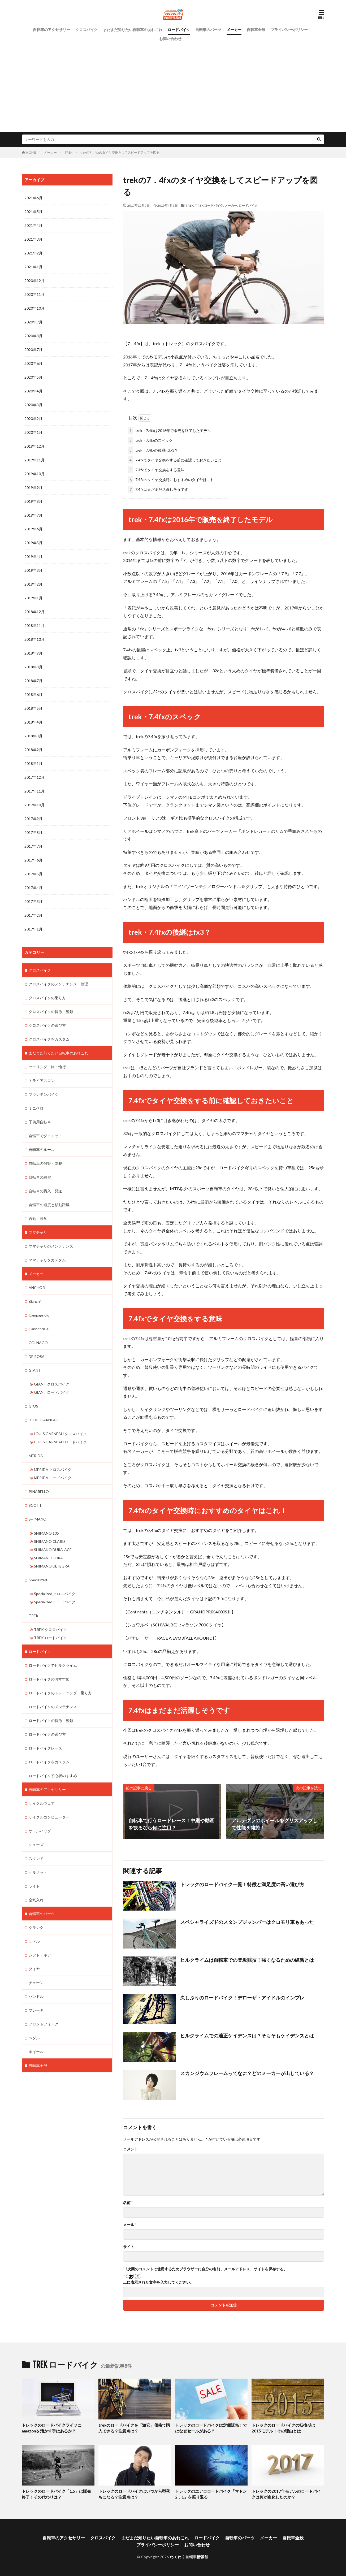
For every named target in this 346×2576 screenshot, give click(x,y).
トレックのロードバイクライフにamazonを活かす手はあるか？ (51, 2427)
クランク (36, 1927)
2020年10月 (34, 308)
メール (129, 2224)
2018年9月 (33, 653)
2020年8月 (33, 336)
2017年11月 (34, 791)
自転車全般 (256, 29)
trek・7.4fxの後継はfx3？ (153, 450)
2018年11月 (34, 625)
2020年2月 (33, 418)
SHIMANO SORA (48, 1557)
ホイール (36, 2051)
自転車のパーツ (208, 29)
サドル (34, 1940)
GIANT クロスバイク (51, 1384)
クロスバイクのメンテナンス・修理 (58, 983)
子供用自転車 (40, 1121)
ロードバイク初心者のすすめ (53, 1775)
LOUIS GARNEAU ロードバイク (60, 1441)
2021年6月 (33, 198)
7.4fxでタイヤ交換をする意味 (156, 469)
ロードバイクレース (45, 1747)
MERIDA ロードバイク (52, 1477)
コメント (130, 2149)
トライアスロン (42, 1080)
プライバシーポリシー (289, 29)
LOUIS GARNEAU (43, 1419)
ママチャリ (38, 1232)
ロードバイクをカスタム (49, 1761)
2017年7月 (33, 846)
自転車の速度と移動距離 (49, 1204)
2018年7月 (33, 680)
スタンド (36, 1858)
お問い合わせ (170, 38)
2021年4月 (33, 225)
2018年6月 (33, 694)
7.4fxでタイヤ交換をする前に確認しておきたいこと (175, 460)
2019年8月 (33, 501)
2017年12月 (34, 777)
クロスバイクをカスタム (49, 1039)
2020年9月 (33, 322)
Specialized (38, 1579)
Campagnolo (39, 1315)
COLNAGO (38, 1342)
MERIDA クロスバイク (52, 1469)
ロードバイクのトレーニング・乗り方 (60, 1692)
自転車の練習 (40, 1177)
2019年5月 (33, 542)
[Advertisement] (173, 83)
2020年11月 (34, 294)
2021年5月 (33, 211)
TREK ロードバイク (209, 205)
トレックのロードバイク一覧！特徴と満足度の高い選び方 (242, 1884)
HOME (31, 152)
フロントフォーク (43, 2023)
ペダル (34, 2037)
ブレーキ (36, 2009)
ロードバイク (179, 29)
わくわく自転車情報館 (189, 2556)
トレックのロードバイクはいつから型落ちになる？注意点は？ (134, 2493)
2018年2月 (33, 749)
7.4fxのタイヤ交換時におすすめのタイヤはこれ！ (173, 479)
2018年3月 (33, 736)
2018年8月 (33, 667)
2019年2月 (33, 584)
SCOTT (35, 1505)
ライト (34, 1885)
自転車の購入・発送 (45, 1190)
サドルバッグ (40, 1830)
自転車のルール (42, 1149)
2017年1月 (33, 929)
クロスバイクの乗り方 (47, 997)
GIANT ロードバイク (51, 1392)
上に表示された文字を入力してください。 (158, 2282)
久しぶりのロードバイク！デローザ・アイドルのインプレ (242, 1998)
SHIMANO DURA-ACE (53, 1549)
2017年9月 (33, 818)
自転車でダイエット (45, 1135)
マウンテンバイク (43, 1094)
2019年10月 (34, 473)
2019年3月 (33, 570)
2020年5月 (33, 377)
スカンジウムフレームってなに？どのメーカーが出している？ (247, 2073)
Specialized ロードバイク (54, 1601)
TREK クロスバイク (50, 1629)
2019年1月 (33, 598)
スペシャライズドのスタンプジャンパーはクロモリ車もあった (247, 1922)
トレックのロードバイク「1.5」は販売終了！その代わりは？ (56, 2493)
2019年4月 (33, 556)
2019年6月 (33, 529)
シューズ (36, 1844)
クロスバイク (86, 29)
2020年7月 (33, 349)
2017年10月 (34, 805)
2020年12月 (34, 280)
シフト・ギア (40, 1954)
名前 (128, 2202)
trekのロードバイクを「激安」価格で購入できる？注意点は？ (134, 2427)
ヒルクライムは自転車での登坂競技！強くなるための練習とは (247, 1960)
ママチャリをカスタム (47, 1259)
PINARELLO (39, 1491)
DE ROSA (37, 1356)
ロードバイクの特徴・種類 (51, 1720)
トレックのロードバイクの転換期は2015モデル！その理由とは (283, 2427)
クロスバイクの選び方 (47, 1025)
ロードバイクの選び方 (47, 1733)
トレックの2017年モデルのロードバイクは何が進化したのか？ (286, 2493)
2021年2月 (33, 253)
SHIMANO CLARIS (50, 1541)
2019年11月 (34, 460)
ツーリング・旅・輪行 (47, 1066)
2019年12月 (34, 446)
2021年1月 (33, 267)
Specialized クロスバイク (54, 1593)
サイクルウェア (42, 1802)
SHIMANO (37, 1519)
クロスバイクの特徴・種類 (51, 1011)
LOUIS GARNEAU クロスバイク (60, 1433)
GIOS (33, 1406)
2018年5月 (33, 708)
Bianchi (35, 1301)
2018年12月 (34, 611)
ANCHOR (37, 1287)
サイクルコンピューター (49, 1816)
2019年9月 (33, 487)
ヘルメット (38, 1871)
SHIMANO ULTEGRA (52, 1565)
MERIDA (36, 1455)
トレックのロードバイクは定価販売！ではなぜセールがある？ (211, 2427)
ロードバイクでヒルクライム (53, 1665)
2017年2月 (33, 915)
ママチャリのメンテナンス (51, 1246)
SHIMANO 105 (46, 1532)
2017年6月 (33, 860)
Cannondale (39, 1328)
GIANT (35, 1370)
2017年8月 (33, 832)
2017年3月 (33, 901)
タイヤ (34, 1968)
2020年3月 (33, 404)
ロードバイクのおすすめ (49, 1678)
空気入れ (36, 1899)
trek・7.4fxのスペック (150, 440)
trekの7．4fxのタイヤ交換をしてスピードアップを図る (119, 152)
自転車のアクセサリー (51, 29)
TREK (68, 152)
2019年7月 (33, 515)
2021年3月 (33, 239)
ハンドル (36, 1996)
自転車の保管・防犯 (45, 1163)
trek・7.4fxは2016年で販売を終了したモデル (169, 430)
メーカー (234, 29)
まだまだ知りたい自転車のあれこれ (132, 29)
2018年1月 (33, 763)
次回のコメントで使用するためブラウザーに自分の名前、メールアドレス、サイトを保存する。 (207, 2269)
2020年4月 (33, 391)
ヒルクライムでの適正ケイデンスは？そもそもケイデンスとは (247, 2035)
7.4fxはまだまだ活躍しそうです (158, 489)
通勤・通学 (38, 1218)
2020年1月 (33, 432)
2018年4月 (33, 722)
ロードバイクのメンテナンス (53, 1706)
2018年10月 (34, 639)
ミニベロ (36, 1108)
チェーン (36, 1982)
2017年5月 (33, 874)
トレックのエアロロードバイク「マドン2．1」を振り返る (211, 2493)
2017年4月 (33, 887)
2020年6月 (33, 363)
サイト (128, 2246)
